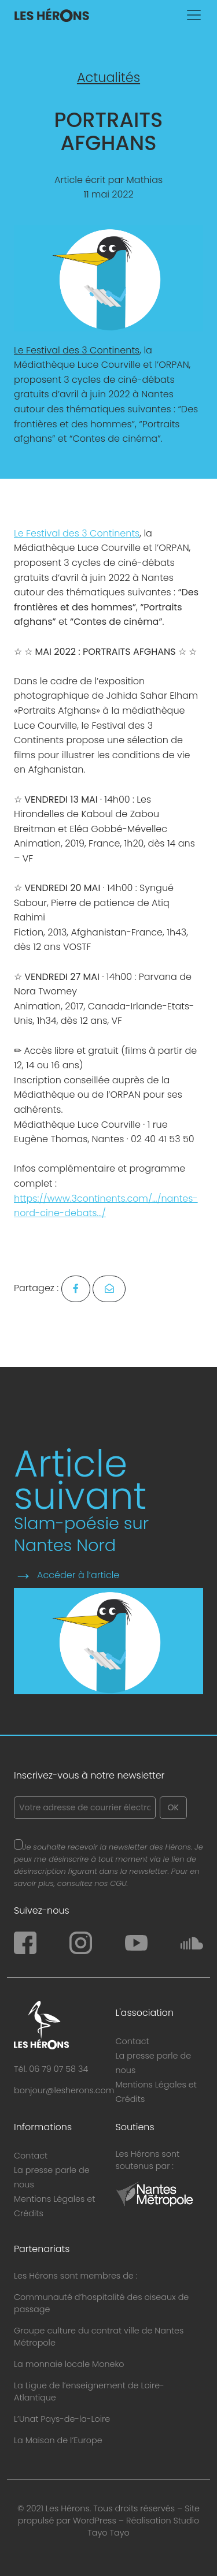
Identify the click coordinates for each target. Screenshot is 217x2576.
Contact (132, 2041)
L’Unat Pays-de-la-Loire (62, 2419)
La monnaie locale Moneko (69, 2364)
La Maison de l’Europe (58, 2440)
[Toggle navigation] (194, 15)
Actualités (108, 77)
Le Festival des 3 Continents (76, 350)
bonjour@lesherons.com (64, 2090)
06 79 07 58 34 (58, 2069)
